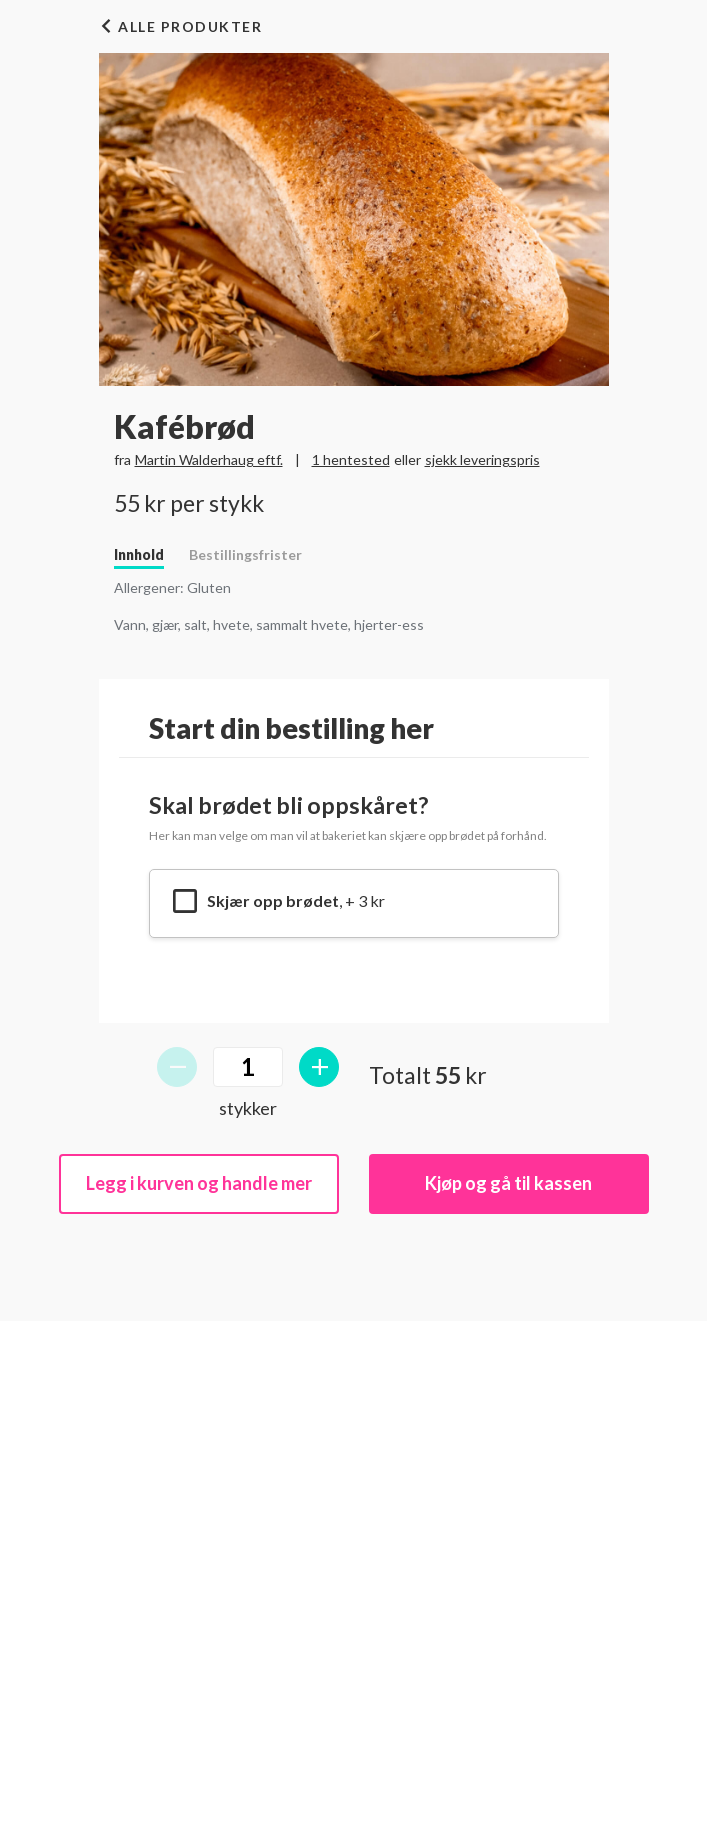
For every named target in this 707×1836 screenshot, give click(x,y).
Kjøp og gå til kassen (508, 1183)
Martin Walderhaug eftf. (209, 459)
